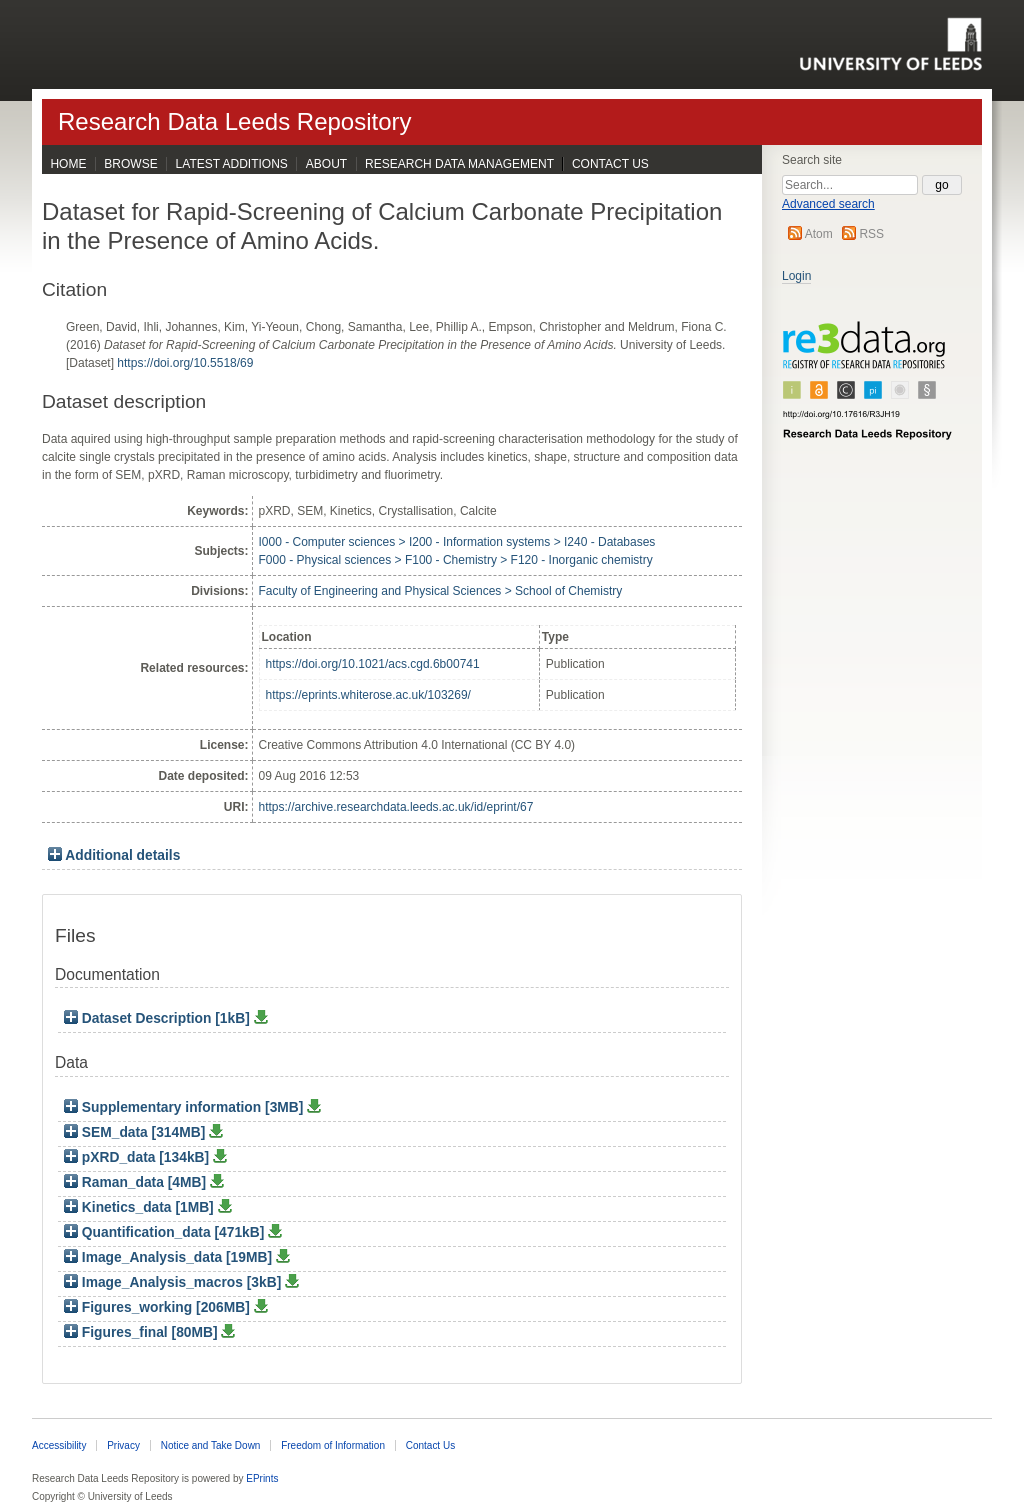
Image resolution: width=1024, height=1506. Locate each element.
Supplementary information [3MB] (185, 1107)
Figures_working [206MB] (159, 1307)
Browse (130, 164)
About (326, 164)
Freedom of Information (333, 1445)
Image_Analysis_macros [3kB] (174, 1282)
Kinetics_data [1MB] (141, 1207)
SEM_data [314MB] (136, 1132)
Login (796, 276)
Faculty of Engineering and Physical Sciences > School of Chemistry (441, 591)
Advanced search (828, 204)
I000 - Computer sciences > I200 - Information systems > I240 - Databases (457, 542)
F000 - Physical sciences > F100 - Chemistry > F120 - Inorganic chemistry (456, 560)
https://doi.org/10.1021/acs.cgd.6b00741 (373, 664)
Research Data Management (459, 164)
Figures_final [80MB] (142, 1332)
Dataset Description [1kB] (159, 1018)
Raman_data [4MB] (137, 1182)
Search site (812, 160)
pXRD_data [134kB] (138, 1157)
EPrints (262, 1478)
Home (68, 164)
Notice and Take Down (211, 1445)
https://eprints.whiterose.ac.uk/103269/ (368, 695)
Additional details (122, 855)
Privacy (123, 1445)
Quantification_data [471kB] (166, 1232)
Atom (819, 234)
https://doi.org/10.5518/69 (185, 363)
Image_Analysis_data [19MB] (170, 1257)
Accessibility (59, 1445)
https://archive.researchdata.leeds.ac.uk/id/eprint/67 (396, 807)
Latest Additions (232, 164)
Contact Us (610, 164)
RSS (871, 234)
